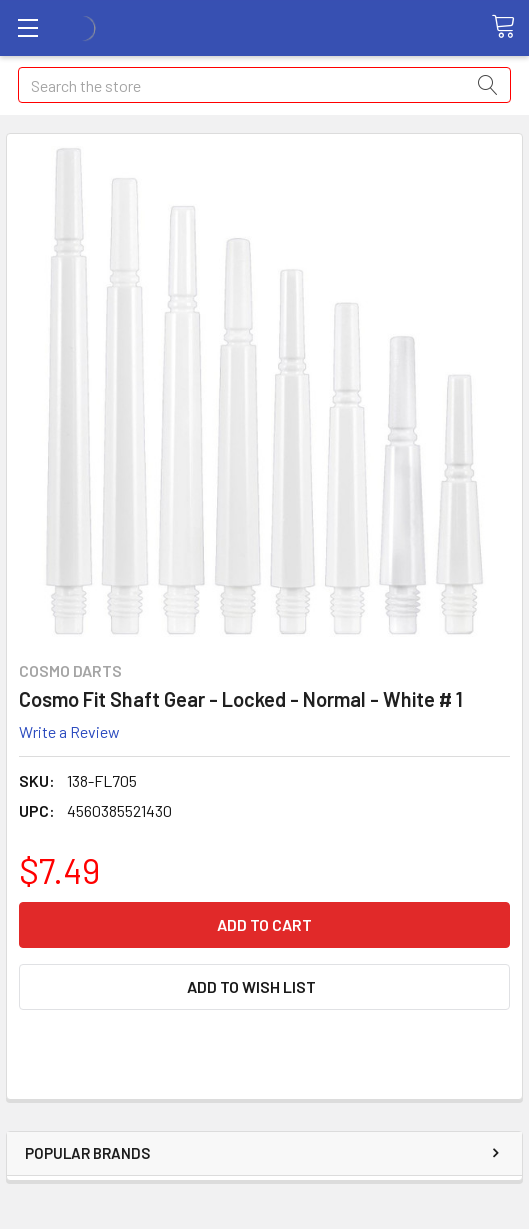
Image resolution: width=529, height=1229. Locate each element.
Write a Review (69, 731)
